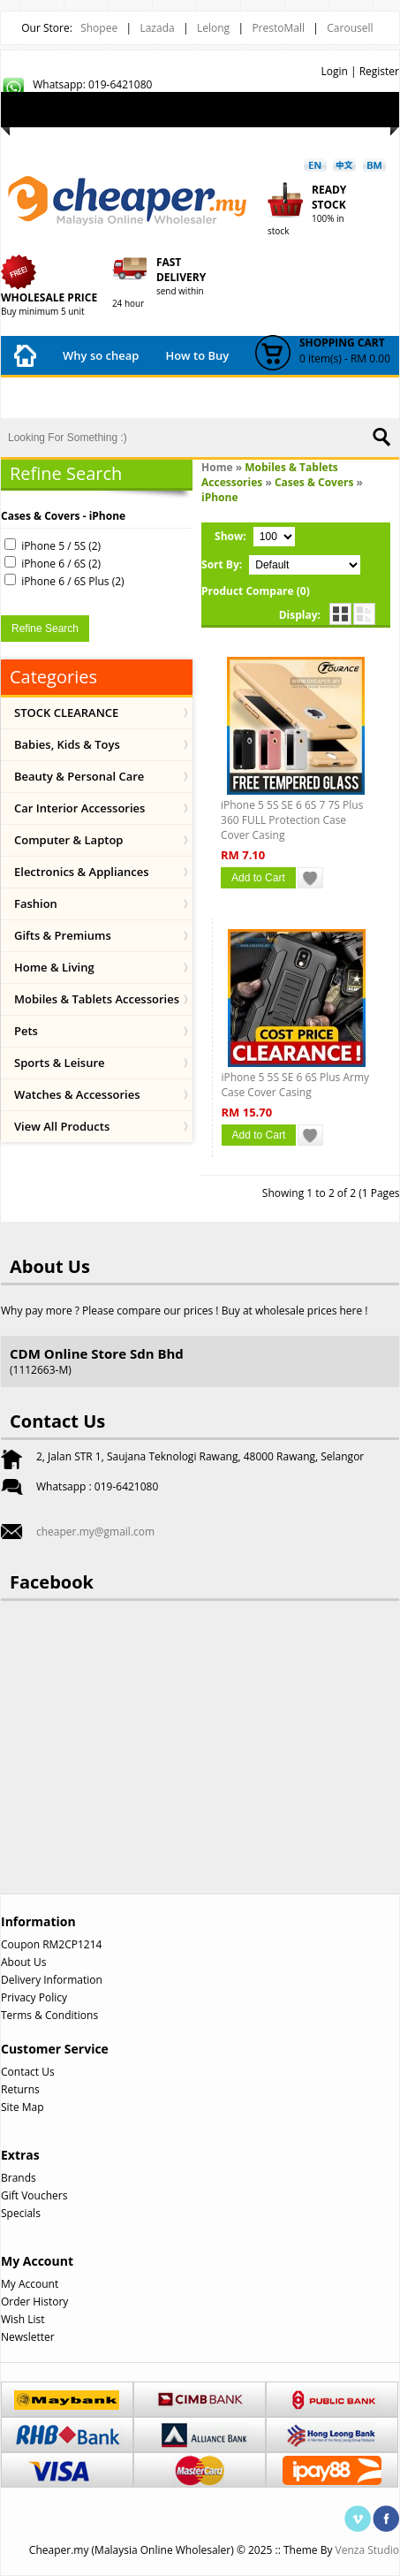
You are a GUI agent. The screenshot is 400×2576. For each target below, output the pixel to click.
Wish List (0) (43, 130)
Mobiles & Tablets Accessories (96, 999)
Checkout (283, 130)
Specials (21, 2213)
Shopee (98, 27)
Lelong (213, 27)
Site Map (22, 2107)
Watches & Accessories (77, 1094)
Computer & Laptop (68, 840)
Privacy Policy (34, 1997)
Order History (34, 2301)
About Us (23, 1962)
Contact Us (318, 399)
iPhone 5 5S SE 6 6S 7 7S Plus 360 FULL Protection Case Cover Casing (292, 819)
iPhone (219, 497)
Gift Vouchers (34, 2195)
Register (379, 71)
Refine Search (45, 628)
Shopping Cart (204, 130)
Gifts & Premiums (62, 935)
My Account (120, 130)
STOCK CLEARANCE (66, 712)
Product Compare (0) (255, 590)
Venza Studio (367, 2549)
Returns (20, 2089)
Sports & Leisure (59, 1063)
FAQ (249, 399)
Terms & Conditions (49, 2015)
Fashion (35, 903)
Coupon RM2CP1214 (51, 1944)
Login (334, 71)
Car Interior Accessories (79, 808)
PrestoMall (278, 27)
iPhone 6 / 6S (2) (61, 563)
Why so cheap (101, 355)
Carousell (350, 27)
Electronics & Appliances (81, 872)
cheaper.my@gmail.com (95, 1531)
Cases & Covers (314, 482)
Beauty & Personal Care (79, 776)
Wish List (23, 2319)
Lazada (157, 27)
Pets (26, 1031)
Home (216, 467)
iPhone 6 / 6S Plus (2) (72, 581)
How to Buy (197, 355)
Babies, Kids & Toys (67, 744)
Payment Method (61, 394)
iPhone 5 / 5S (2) (61, 545)
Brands (18, 2177)
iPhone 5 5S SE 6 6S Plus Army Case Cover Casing (296, 1085)
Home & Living (54, 967)
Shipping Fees (174, 394)
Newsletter (28, 2336)
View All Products (61, 1126)
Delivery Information (51, 1979)
